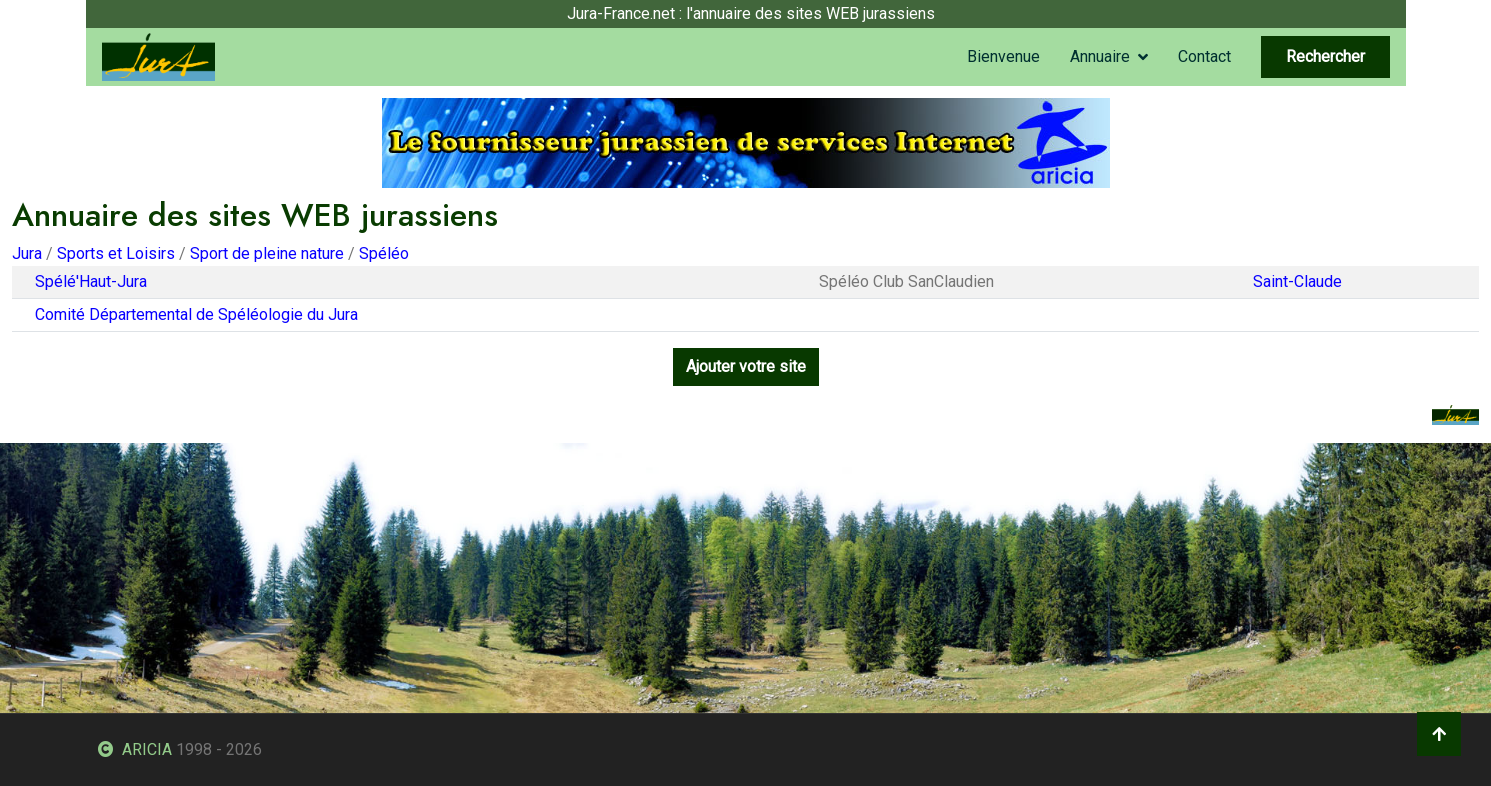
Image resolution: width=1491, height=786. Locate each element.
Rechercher (1325, 56)
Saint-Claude (1297, 281)
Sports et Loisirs (116, 253)
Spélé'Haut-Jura (91, 281)
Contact (1204, 56)
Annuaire (1100, 56)
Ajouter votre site (746, 366)
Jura (27, 253)
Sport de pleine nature (267, 253)
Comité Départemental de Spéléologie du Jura (196, 314)
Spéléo (384, 253)
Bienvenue (1003, 56)
